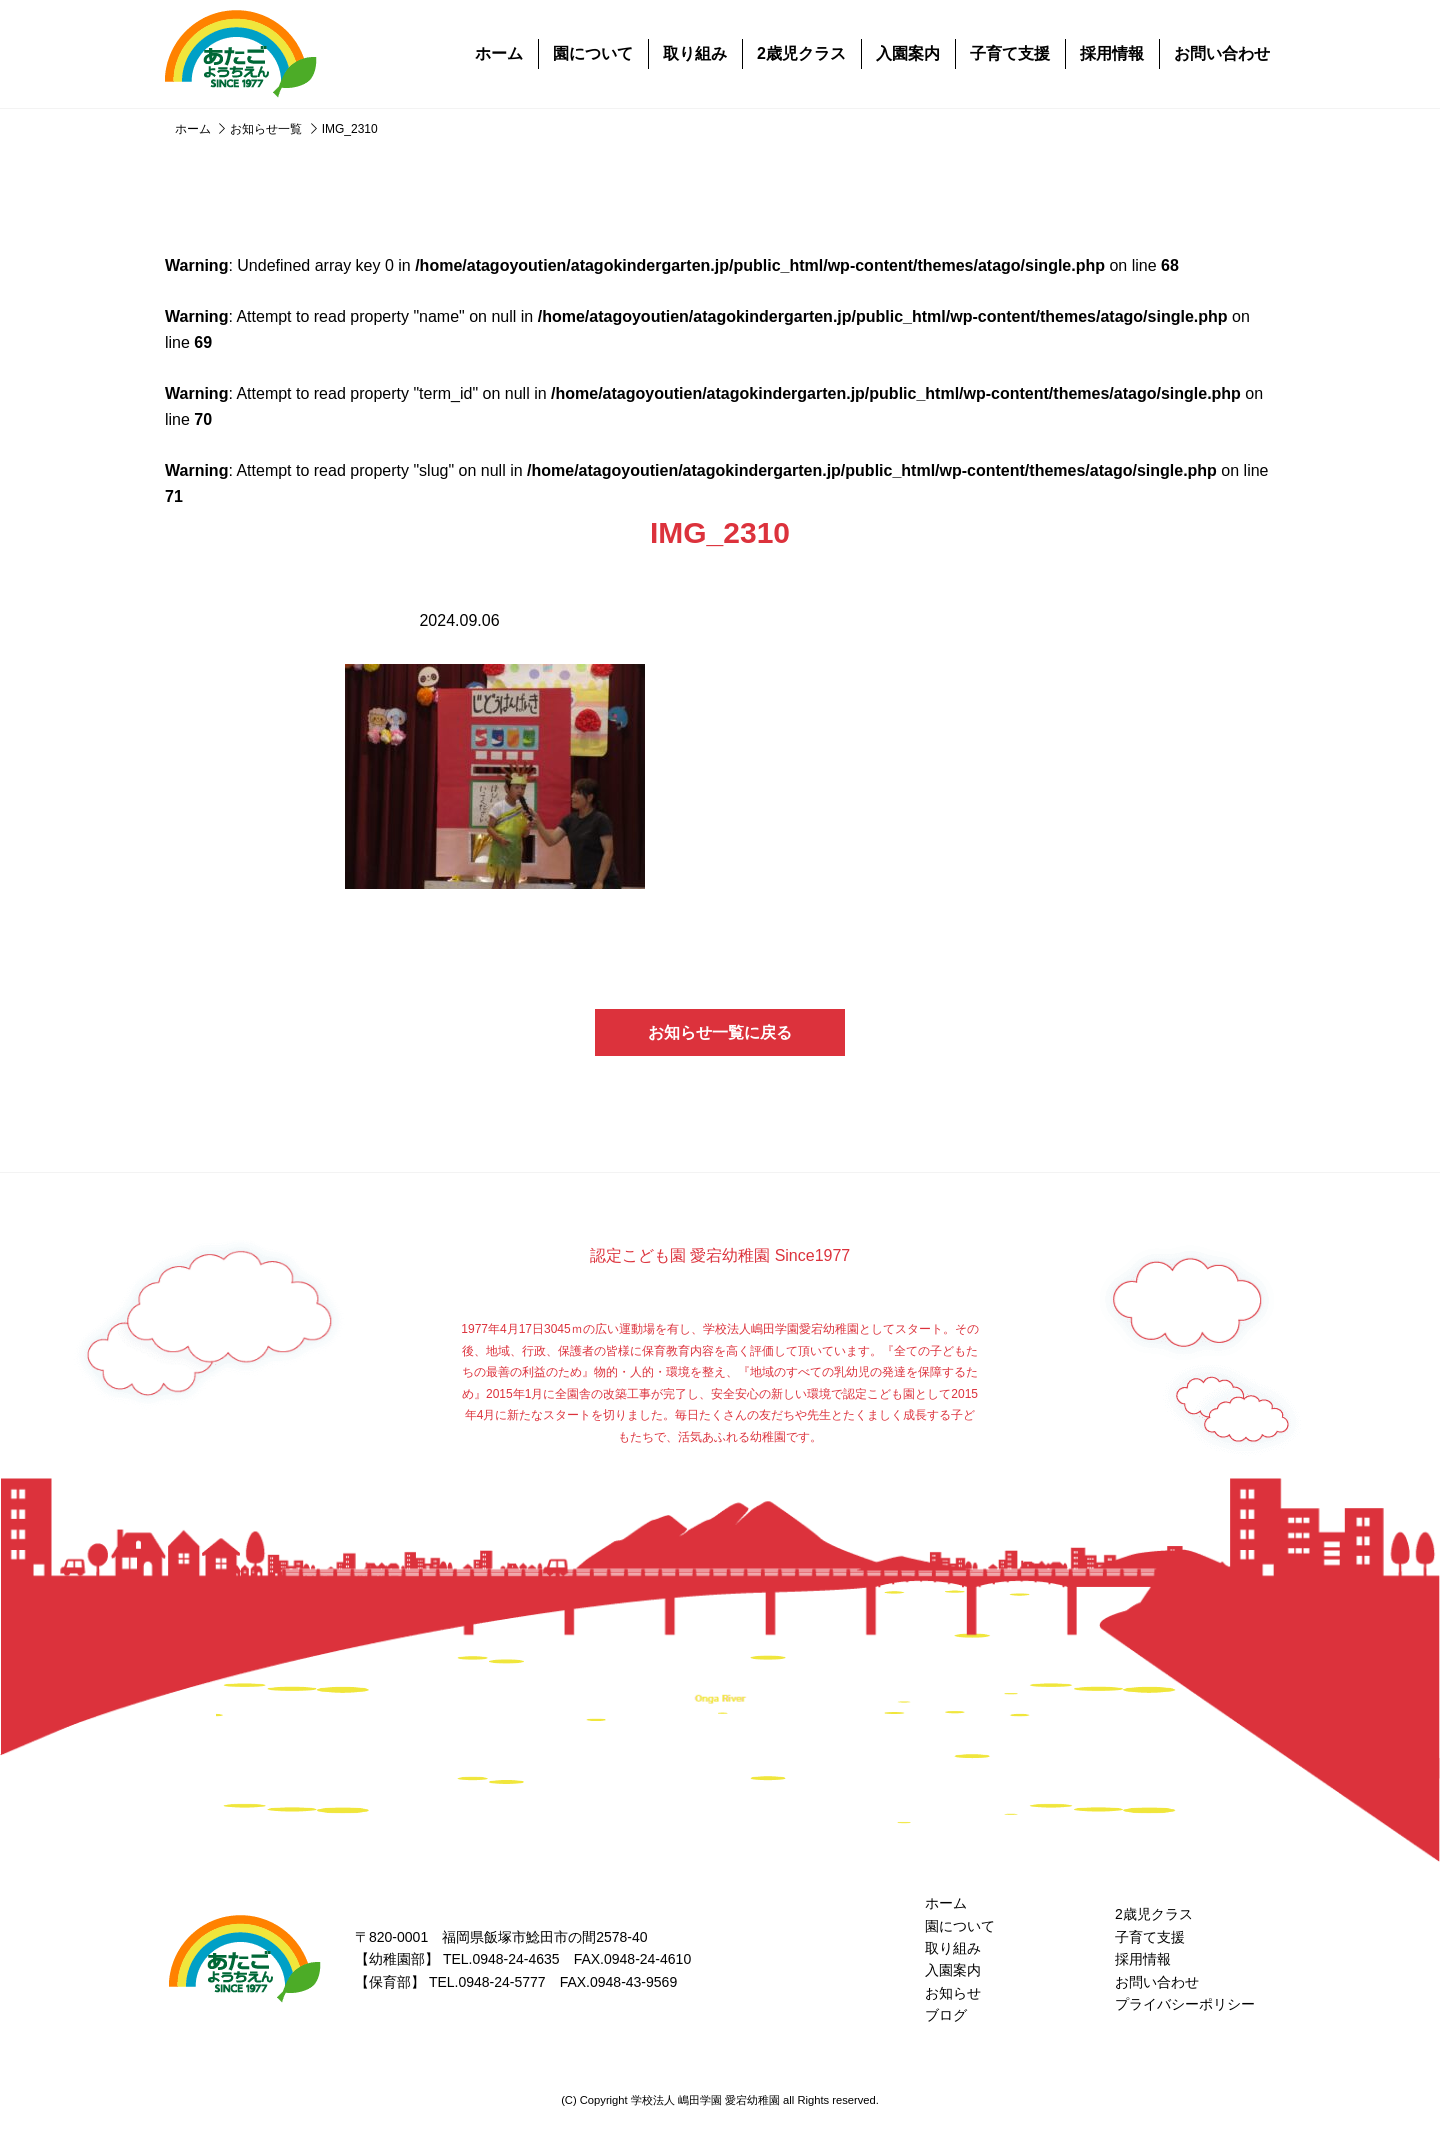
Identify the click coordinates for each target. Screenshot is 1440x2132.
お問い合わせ (1222, 53)
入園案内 (908, 53)
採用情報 (1112, 53)
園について (593, 53)
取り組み (695, 53)
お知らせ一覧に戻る (720, 1032)
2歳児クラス (801, 53)
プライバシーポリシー (1185, 2004)
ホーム (499, 53)
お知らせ (953, 1993)
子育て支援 (1010, 53)
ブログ (946, 2015)
